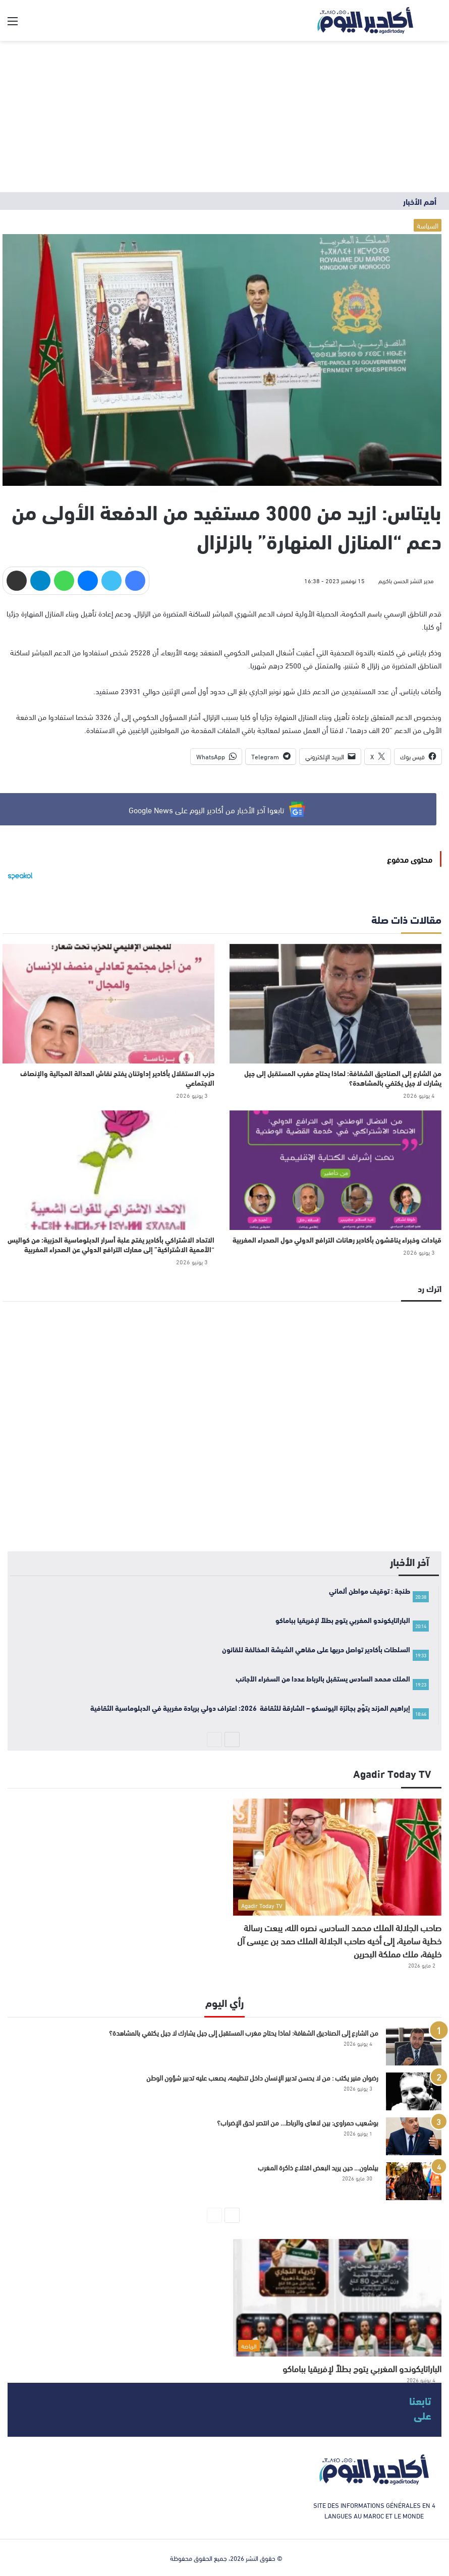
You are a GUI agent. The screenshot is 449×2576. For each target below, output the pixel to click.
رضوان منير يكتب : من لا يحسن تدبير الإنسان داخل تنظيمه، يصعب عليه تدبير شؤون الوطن (262, 2077)
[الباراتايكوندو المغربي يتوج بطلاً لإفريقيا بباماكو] (337, 2298)
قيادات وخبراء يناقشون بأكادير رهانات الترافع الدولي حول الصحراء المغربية (337, 1239)
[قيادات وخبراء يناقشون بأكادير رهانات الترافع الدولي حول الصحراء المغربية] (335, 1170)
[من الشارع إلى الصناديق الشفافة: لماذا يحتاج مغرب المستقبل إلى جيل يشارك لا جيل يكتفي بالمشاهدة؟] (335, 1003)
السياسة (427, 225)
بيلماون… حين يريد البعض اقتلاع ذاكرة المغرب (318, 2167)
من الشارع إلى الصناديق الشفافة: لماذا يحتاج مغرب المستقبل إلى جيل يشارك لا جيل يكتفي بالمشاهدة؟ (342, 1078)
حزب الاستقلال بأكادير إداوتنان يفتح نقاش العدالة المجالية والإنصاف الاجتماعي (117, 1078)
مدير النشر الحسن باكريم (406, 580)
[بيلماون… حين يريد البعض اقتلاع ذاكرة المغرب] (413, 2181)
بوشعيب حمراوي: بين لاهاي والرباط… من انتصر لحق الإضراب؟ (297, 2122)
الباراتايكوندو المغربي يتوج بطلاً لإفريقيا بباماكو (362, 2368)
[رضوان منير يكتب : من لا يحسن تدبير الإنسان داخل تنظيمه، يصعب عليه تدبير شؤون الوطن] (413, 2091)
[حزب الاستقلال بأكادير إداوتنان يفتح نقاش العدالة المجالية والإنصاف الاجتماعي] (108, 1003)
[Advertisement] (224, 116)
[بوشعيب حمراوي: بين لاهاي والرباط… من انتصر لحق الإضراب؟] (413, 2136)
